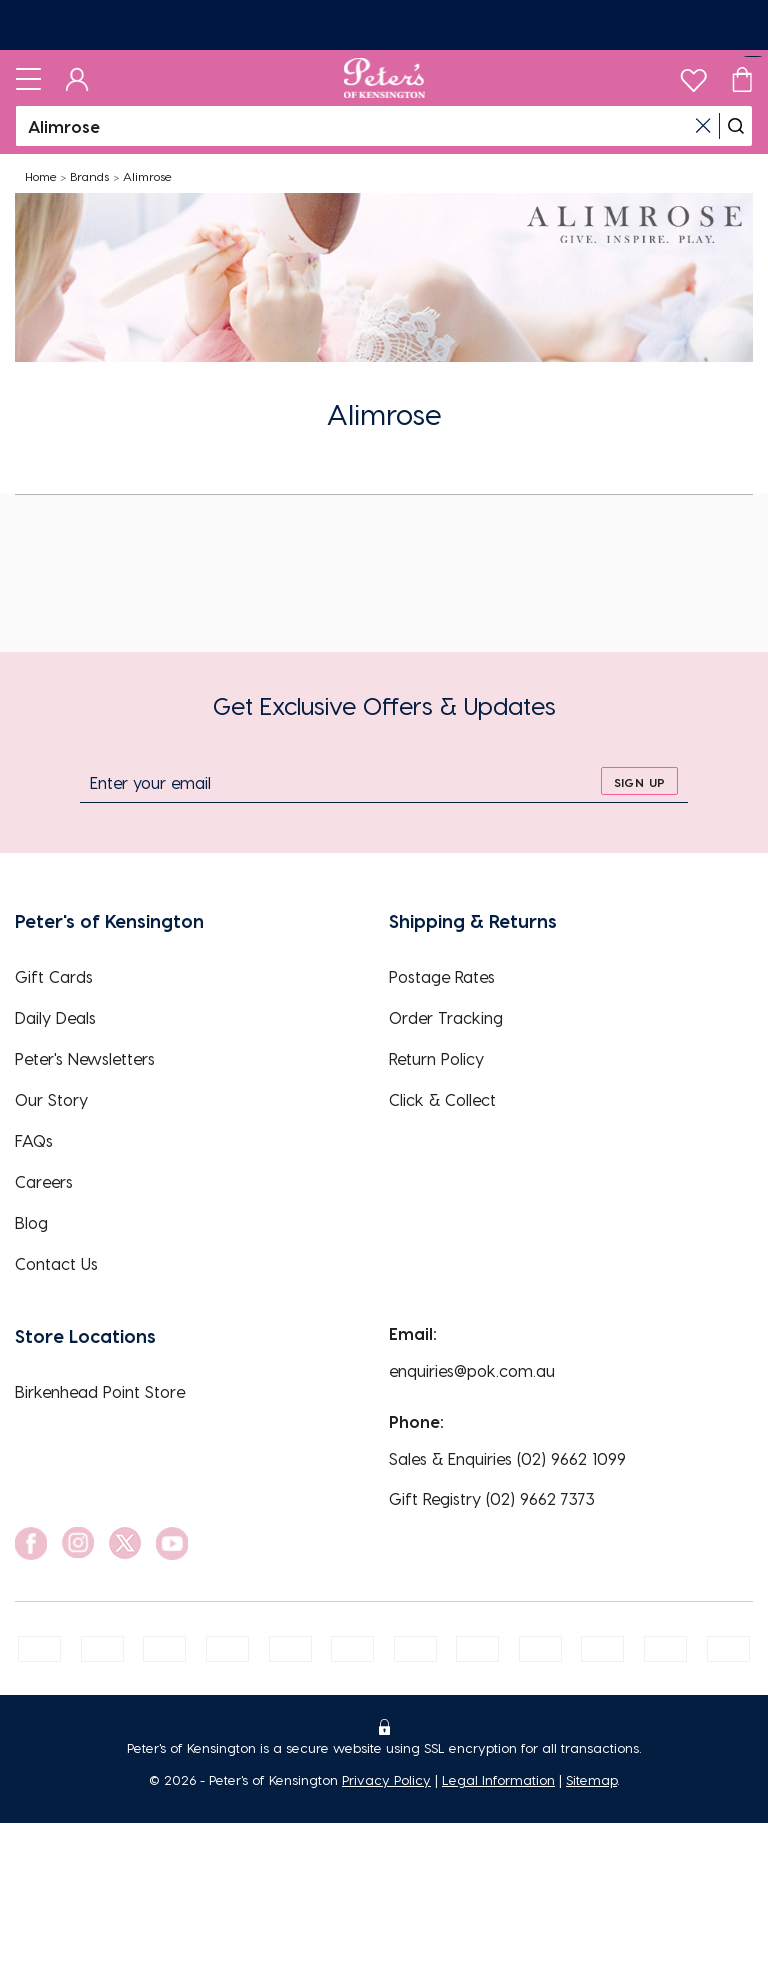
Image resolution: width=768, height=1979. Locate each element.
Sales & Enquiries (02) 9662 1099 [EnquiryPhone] (507, 1458)
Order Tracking (446, 1017)
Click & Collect (442, 1099)
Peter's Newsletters (85, 1058)
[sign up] (639, 781)
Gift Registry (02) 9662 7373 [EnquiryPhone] (492, 1498)
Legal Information (498, 1779)
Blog (31, 1222)
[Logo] (384, 78)
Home (41, 176)
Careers (44, 1181)
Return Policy (436, 1058)
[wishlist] (693, 75)
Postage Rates (442, 976)
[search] (736, 126)
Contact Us (56, 1263)
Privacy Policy (386, 1779)
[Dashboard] (77, 78)
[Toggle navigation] (28, 78)
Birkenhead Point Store (100, 1391)
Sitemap (591, 1779)
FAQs (34, 1140)
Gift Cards (54, 976)
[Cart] (742, 78)
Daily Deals (55, 1017)
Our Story (51, 1099)
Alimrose (147, 176)
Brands (89, 176)
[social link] (31, 1543)
